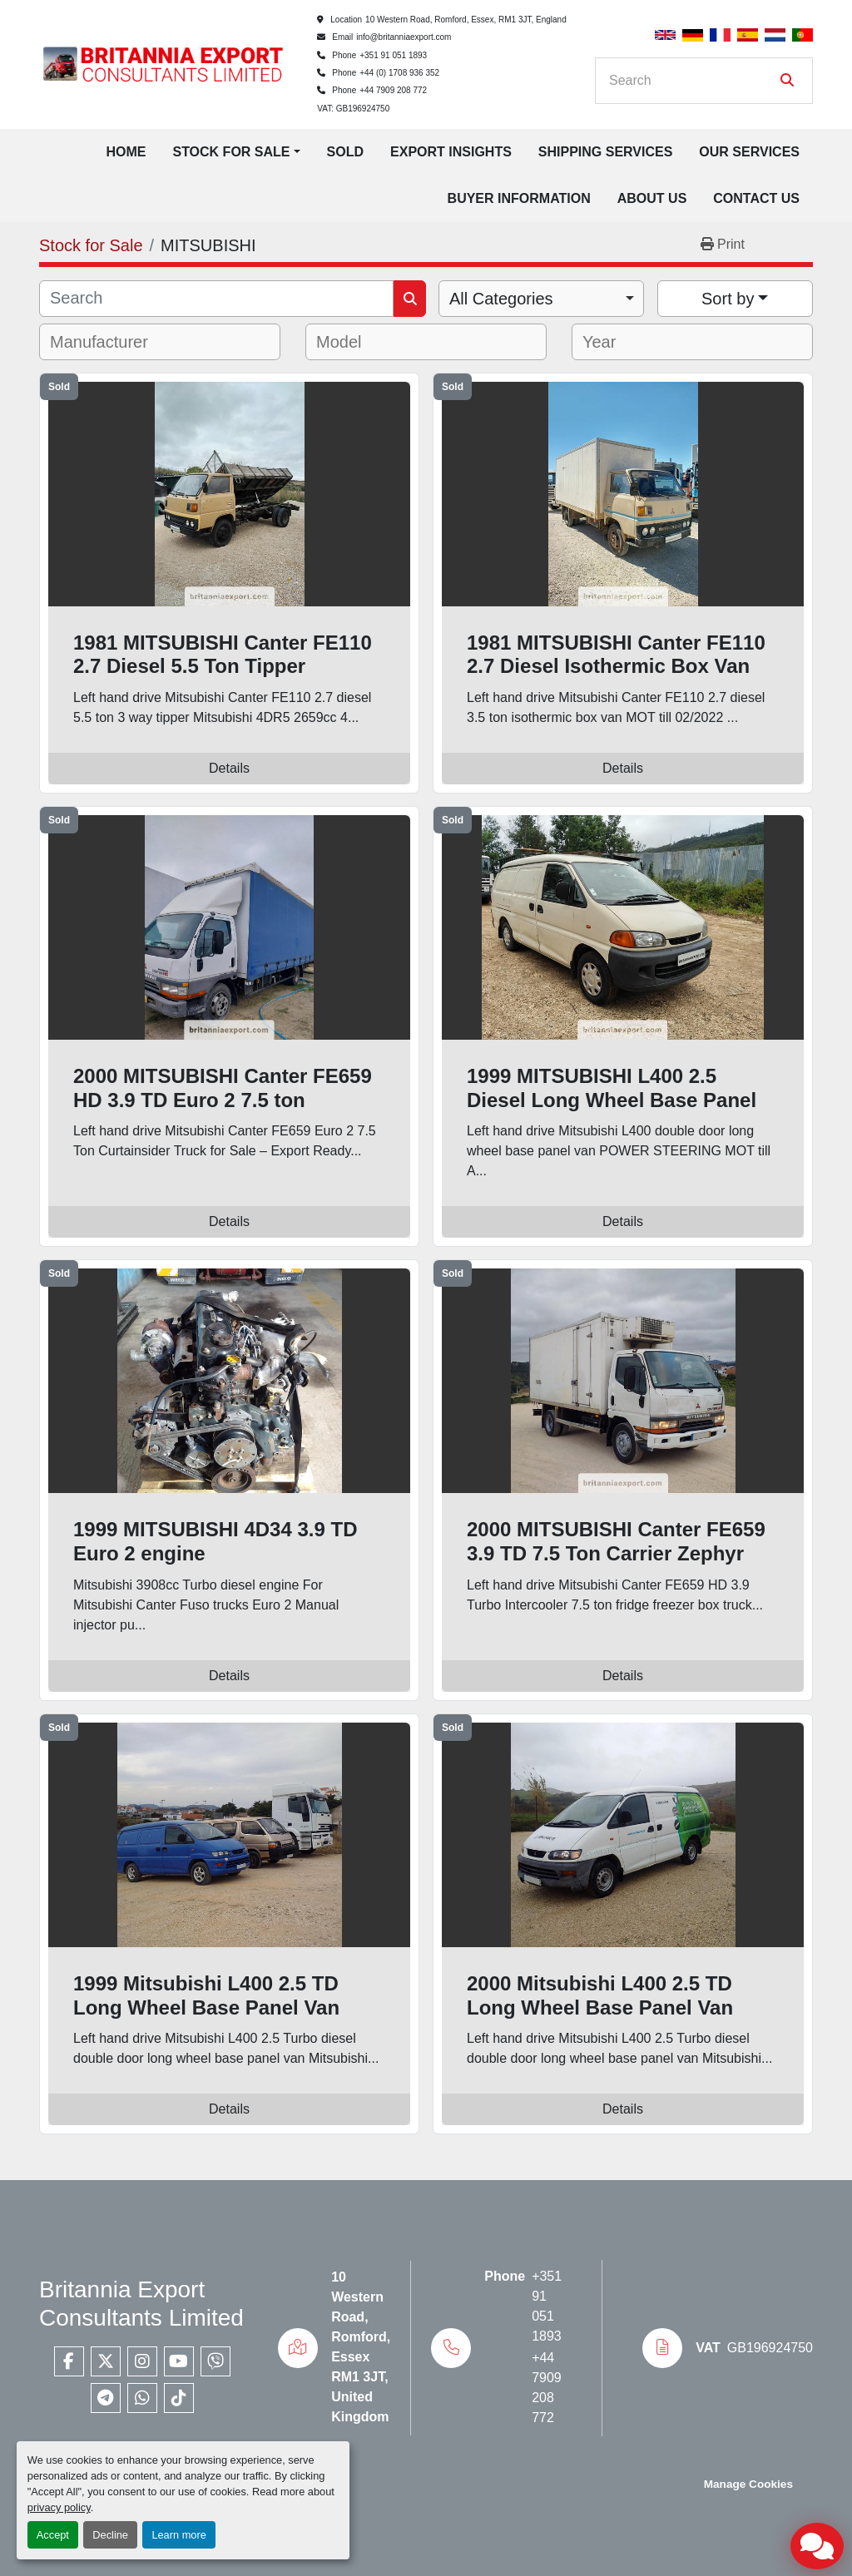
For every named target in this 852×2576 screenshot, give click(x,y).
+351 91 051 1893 (393, 55)
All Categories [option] (501, 298)
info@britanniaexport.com (403, 37)
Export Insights (451, 152)
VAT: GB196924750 (353, 108)
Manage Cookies (748, 2484)
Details (229, 768)
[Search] (692, 80)
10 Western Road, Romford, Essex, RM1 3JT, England (466, 19)
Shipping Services (605, 152)
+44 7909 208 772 (393, 90)
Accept (53, 2535)
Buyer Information (519, 198)
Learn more (178, 2535)
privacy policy (59, 2507)
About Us (652, 198)
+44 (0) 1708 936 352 (399, 72)
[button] (236, 152)
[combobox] (541, 298)
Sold (345, 152)
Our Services (749, 152)
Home (126, 152)
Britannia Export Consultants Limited (141, 2304)
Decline (110, 2535)
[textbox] (110, 341)
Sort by (727, 298)
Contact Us (756, 198)
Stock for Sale (231, 152)
